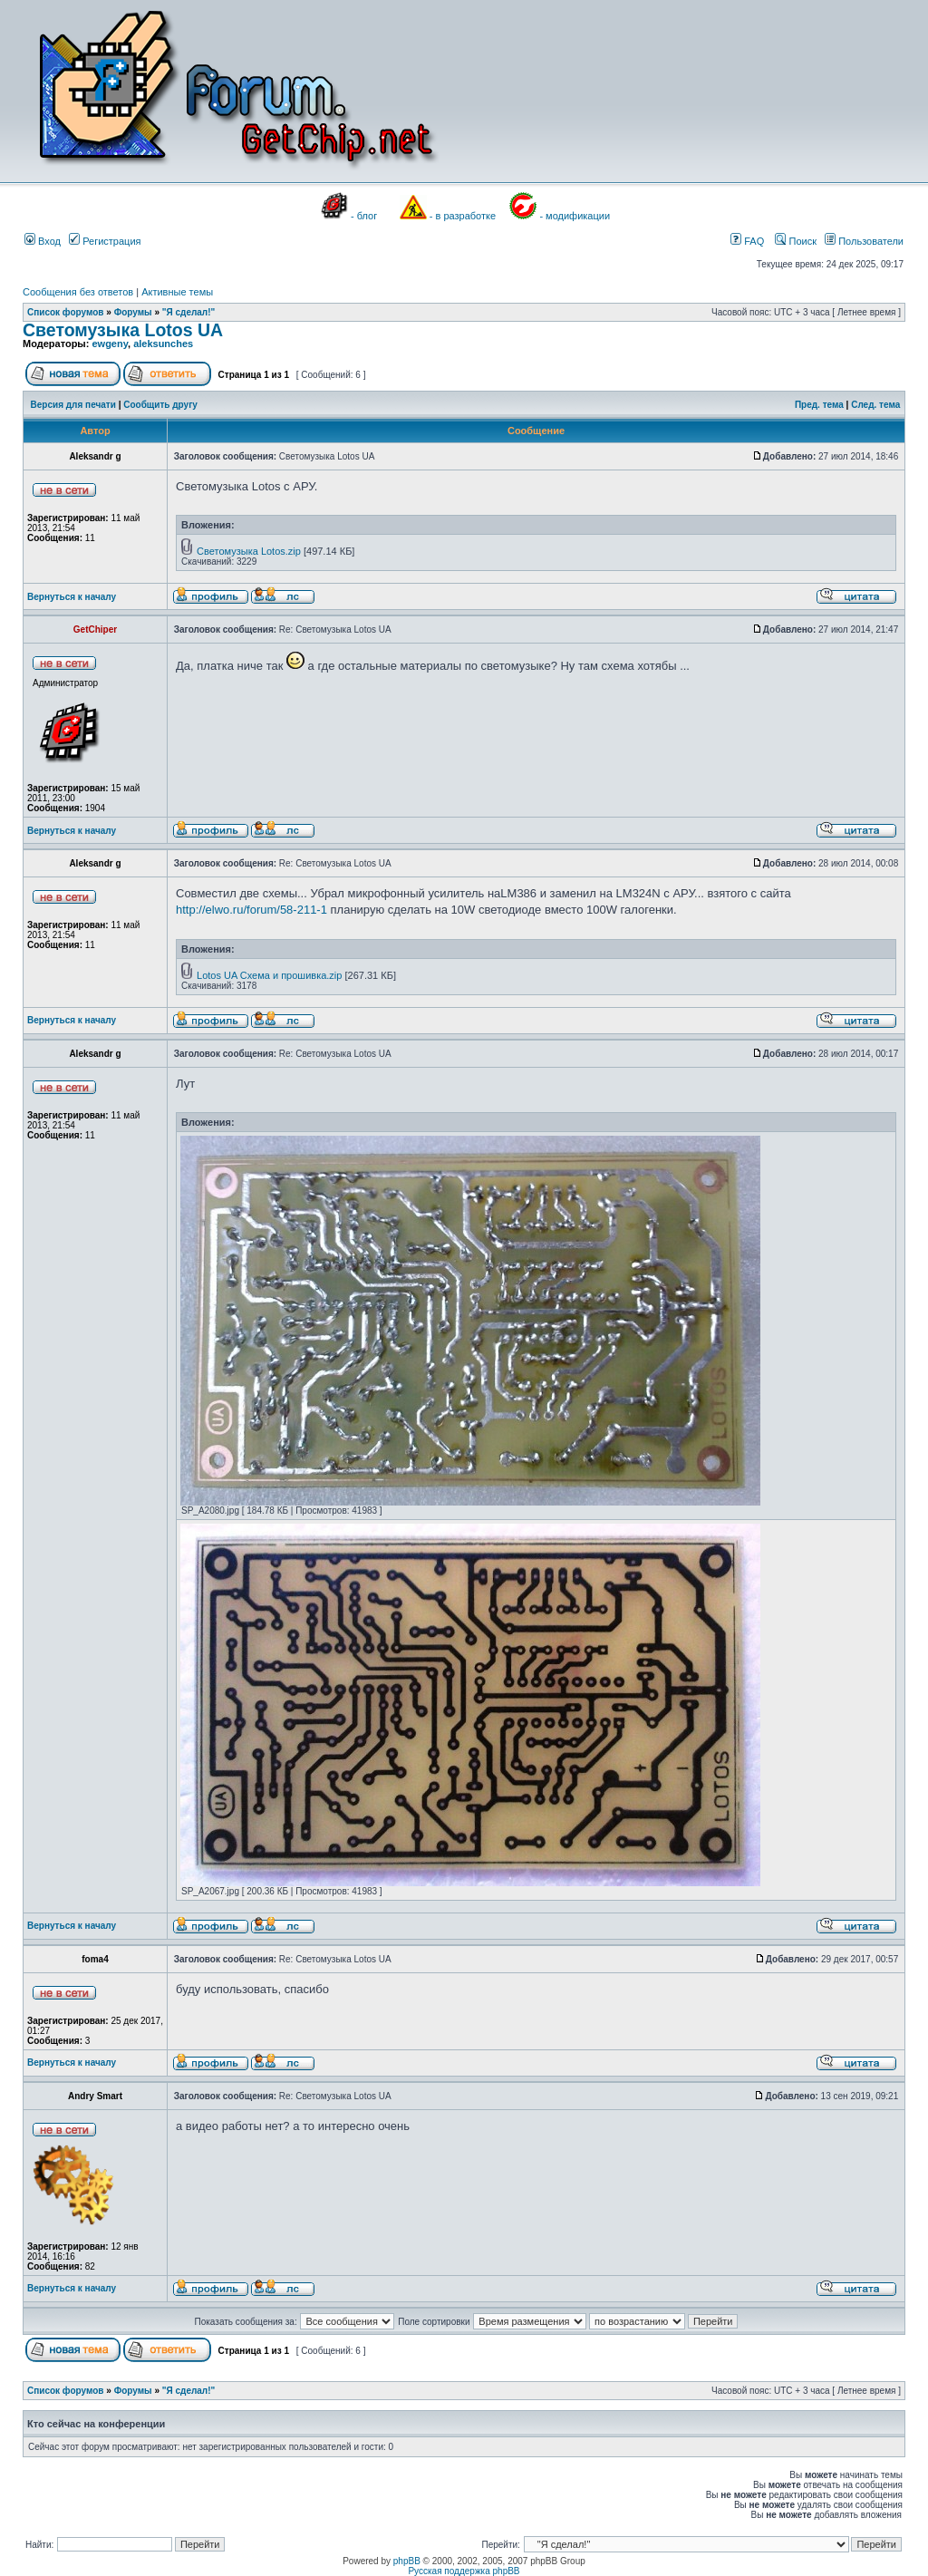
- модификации (574, 215)
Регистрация (104, 241)
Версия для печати (73, 405)
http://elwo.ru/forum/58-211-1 (251, 909)
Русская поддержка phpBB (463, 2571)
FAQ (747, 241)
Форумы (133, 312)
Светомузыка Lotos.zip (249, 551)
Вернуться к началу (71, 597)
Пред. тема (819, 405)
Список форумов (65, 312)
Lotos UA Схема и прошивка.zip (269, 975)
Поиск (796, 241)
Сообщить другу (160, 405)
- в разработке (463, 215)
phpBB (406, 2561)
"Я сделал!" (189, 312)
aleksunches (163, 343)
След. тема (875, 405)
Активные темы (177, 291)
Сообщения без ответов (78, 291)
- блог (364, 215)
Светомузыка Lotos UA (123, 330)
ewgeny (110, 343)
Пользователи (864, 241)
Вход (42, 241)
